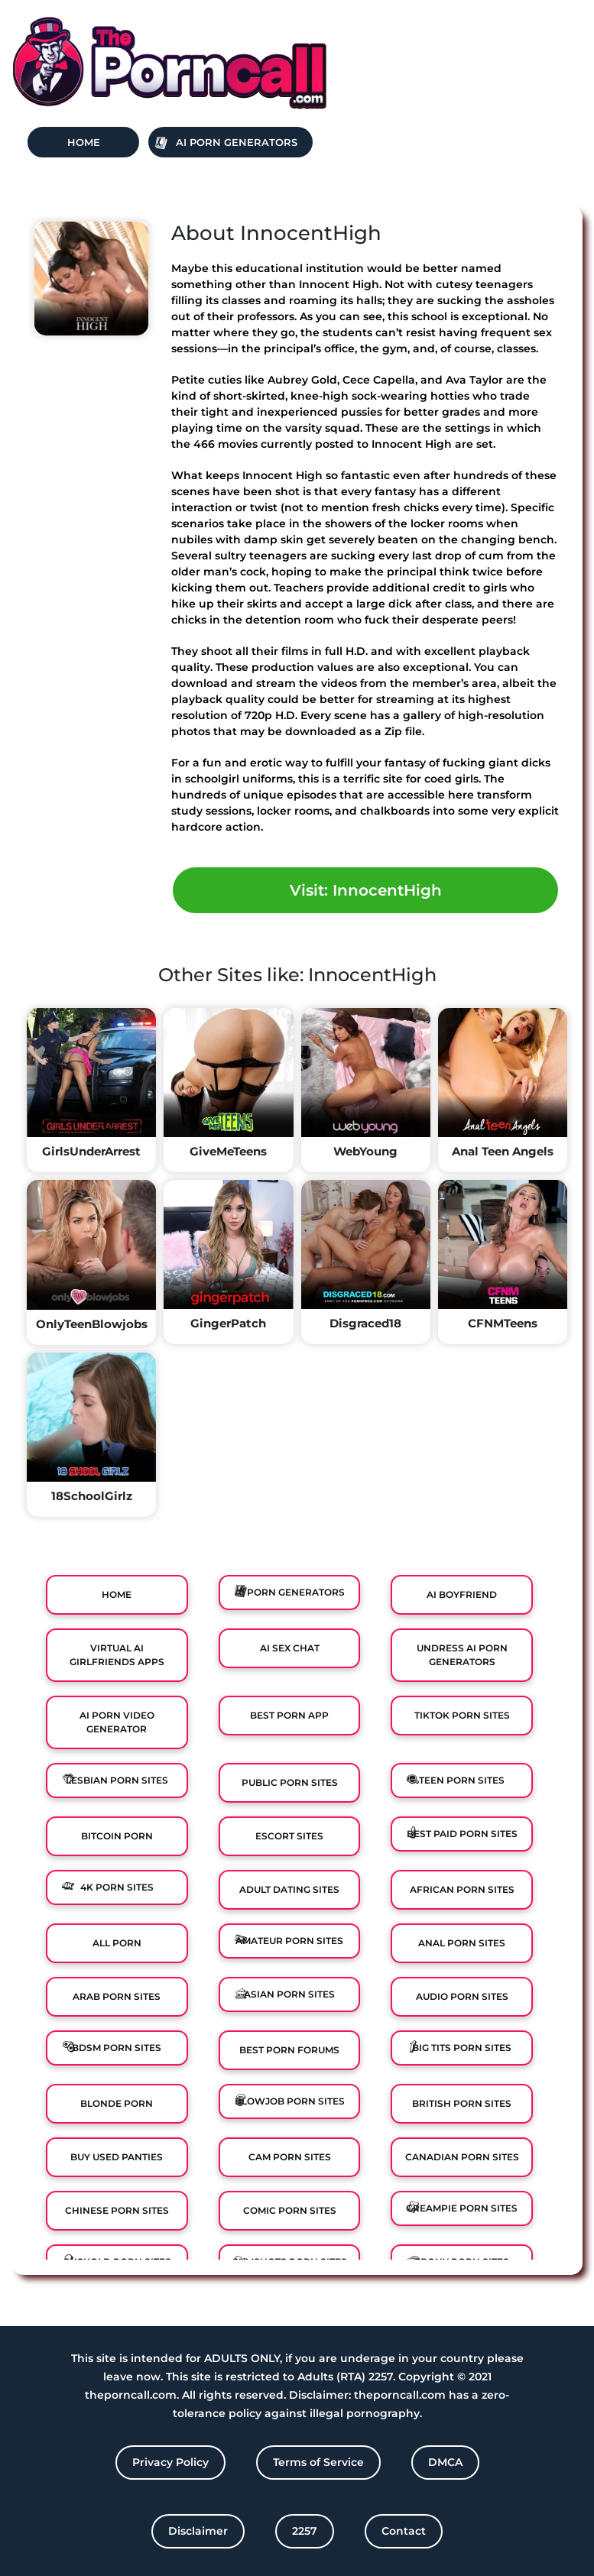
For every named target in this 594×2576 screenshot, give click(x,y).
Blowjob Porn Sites (290, 2101)
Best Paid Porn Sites (462, 1833)
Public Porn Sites (290, 1782)
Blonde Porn (116, 2103)
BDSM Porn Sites (116, 2047)
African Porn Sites (462, 1889)
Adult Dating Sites (289, 1889)
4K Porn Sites (117, 1887)
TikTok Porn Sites (462, 1715)
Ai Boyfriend (462, 1594)
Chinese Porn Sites (117, 2210)
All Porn (117, 1943)
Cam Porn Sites (289, 2157)
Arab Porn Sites (117, 1996)
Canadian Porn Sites (462, 2157)
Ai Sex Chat (290, 1648)
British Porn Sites (461, 2103)
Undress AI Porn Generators (462, 1654)
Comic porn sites (289, 2210)
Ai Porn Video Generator (117, 1722)
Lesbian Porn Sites (117, 1780)
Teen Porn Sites (462, 1780)
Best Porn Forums (289, 2050)
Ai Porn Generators (236, 142)
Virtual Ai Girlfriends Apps (117, 1654)
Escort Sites (289, 1836)
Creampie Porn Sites (462, 2208)
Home (83, 142)
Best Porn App (289, 1715)
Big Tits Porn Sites (461, 2047)
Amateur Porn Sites (289, 1940)
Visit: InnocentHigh (366, 890)
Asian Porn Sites (289, 1994)
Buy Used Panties (116, 2157)
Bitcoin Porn (117, 1836)
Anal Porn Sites (461, 1943)
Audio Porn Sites (462, 1996)
